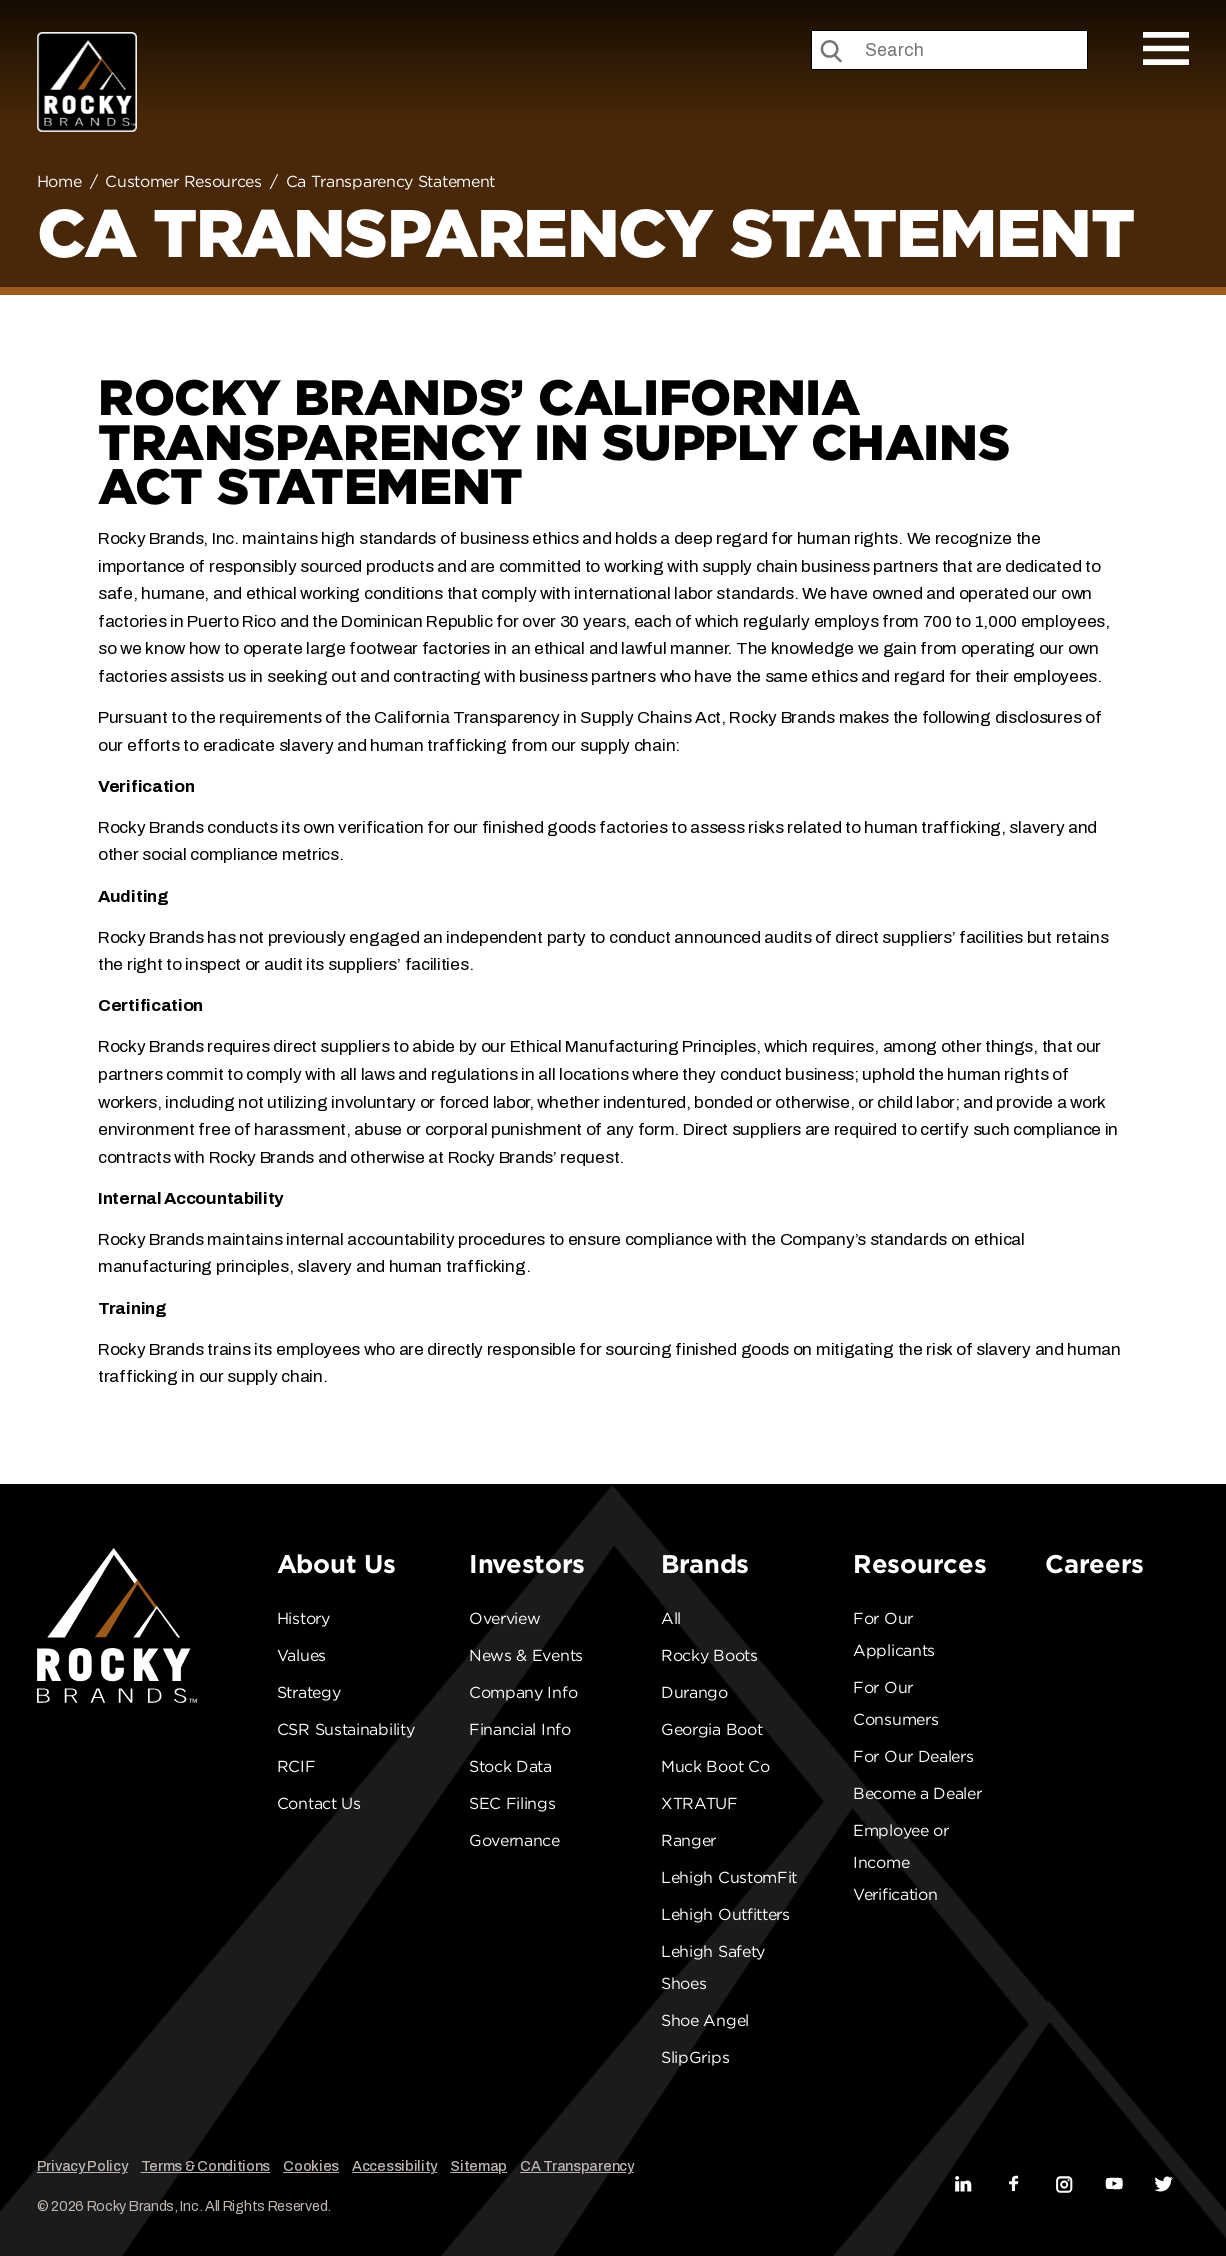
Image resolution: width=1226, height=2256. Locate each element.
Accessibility (394, 2166)
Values (301, 1655)
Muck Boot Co (715, 1766)
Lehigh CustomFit (729, 1877)
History (303, 1618)
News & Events (526, 1655)
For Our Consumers (895, 1703)
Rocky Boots (709, 1655)
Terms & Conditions (206, 2166)
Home (59, 181)
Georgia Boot (711, 1729)
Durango (694, 1692)
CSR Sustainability (346, 1729)
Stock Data (510, 1766)
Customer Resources (183, 181)
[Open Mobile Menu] (1166, 48)
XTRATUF (699, 1803)
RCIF (296, 1766)
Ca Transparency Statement (391, 181)
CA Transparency (577, 2166)
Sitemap (478, 2166)
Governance (514, 1840)
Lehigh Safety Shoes (713, 1967)
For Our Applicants (894, 1634)
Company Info (523, 1692)
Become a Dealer (917, 1793)
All (671, 1618)
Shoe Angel (705, 2020)
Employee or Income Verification (901, 1862)
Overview (505, 1618)
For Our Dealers (913, 1756)
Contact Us (319, 1803)
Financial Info (520, 1729)
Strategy (309, 1692)
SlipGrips (695, 2057)
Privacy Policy (82, 2166)
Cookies (311, 2166)
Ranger (688, 1840)
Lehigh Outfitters (725, 1914)
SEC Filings (512, 1803)
